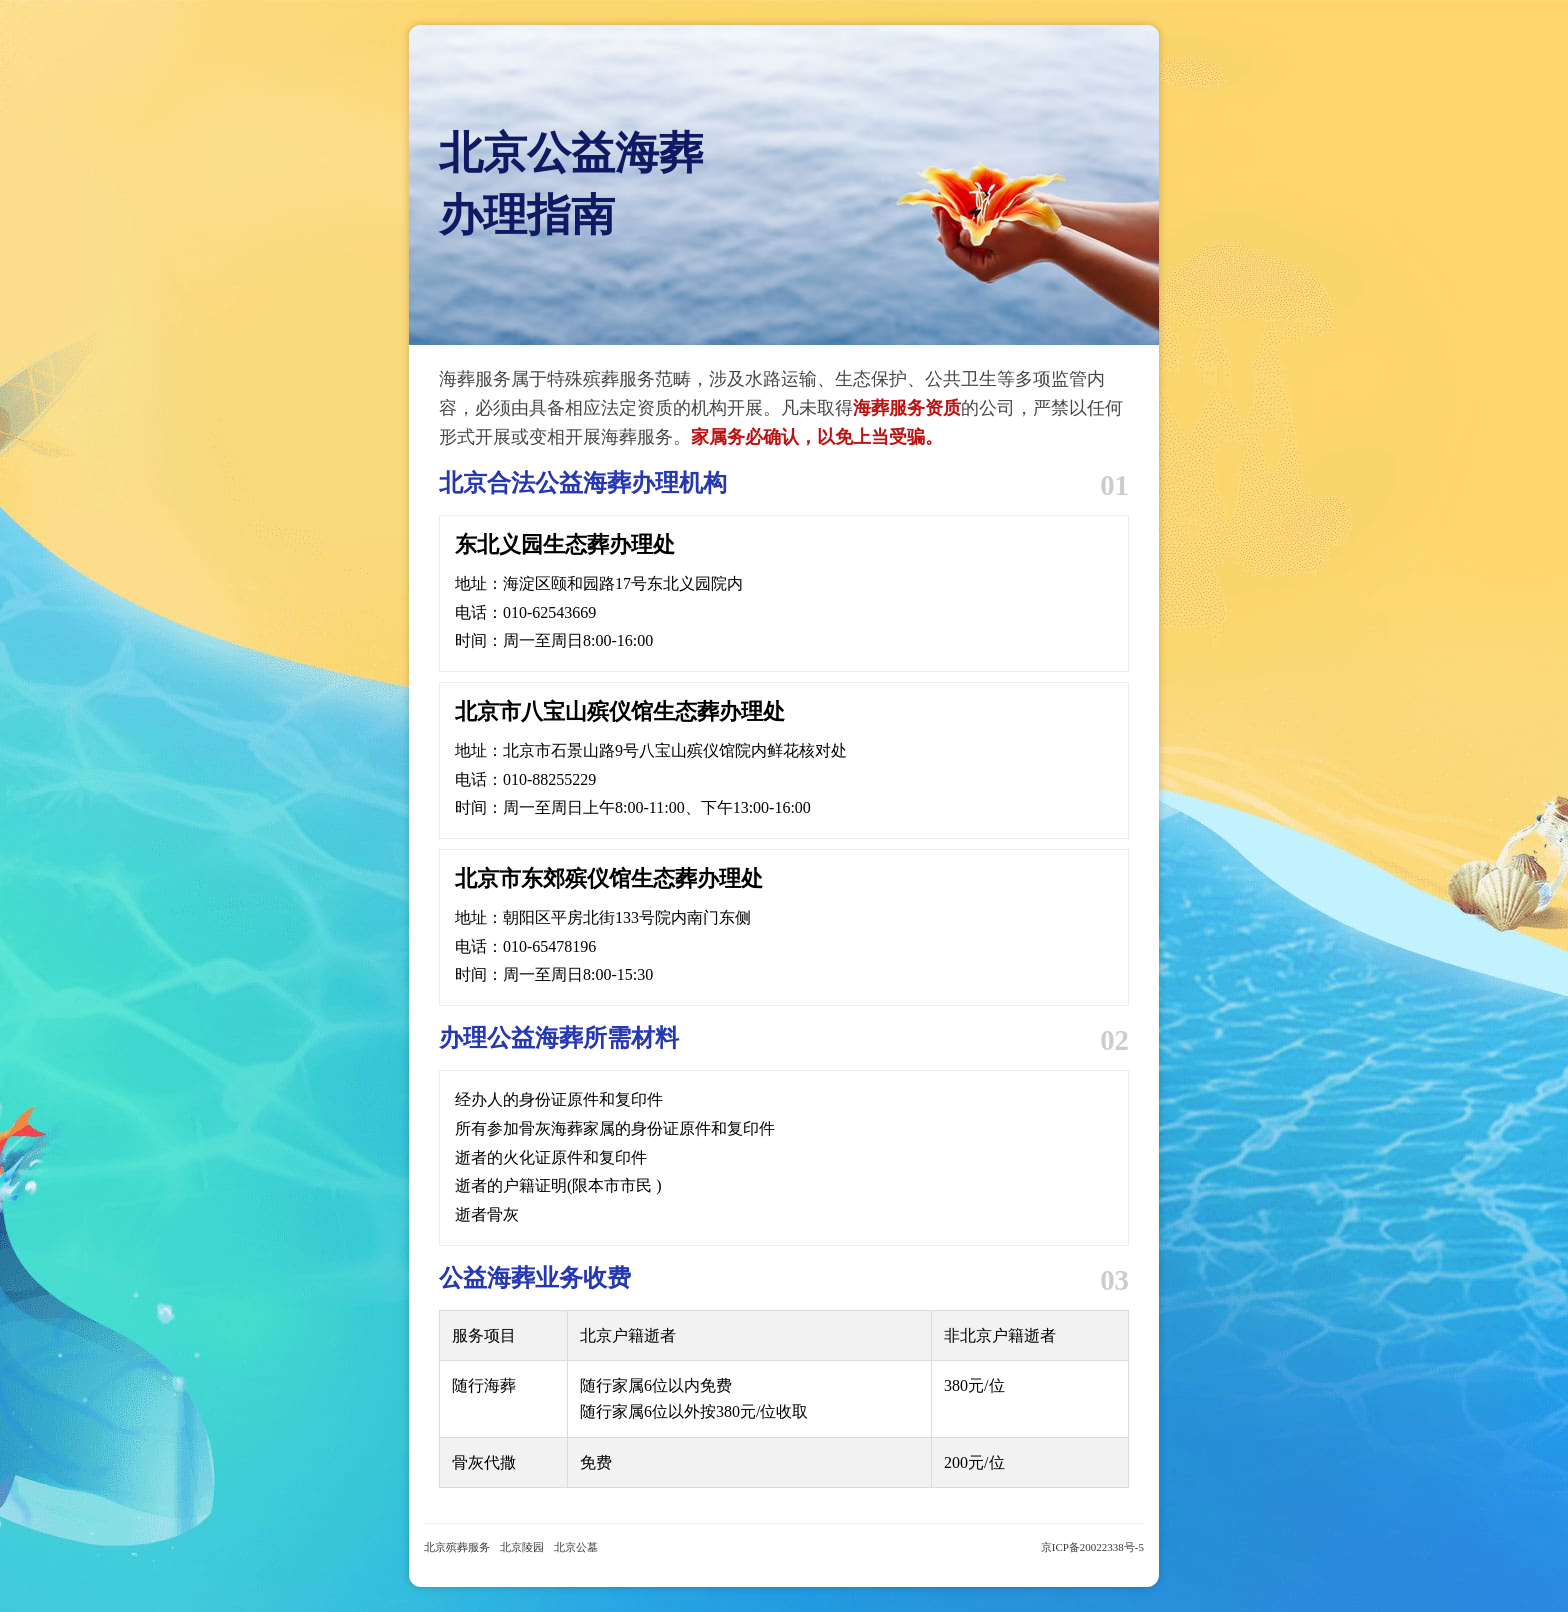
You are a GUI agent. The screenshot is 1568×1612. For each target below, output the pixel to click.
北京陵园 (522, 1547)
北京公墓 (576, 1547)
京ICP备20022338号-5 (1092, 1547)
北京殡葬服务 (457, 1547)
